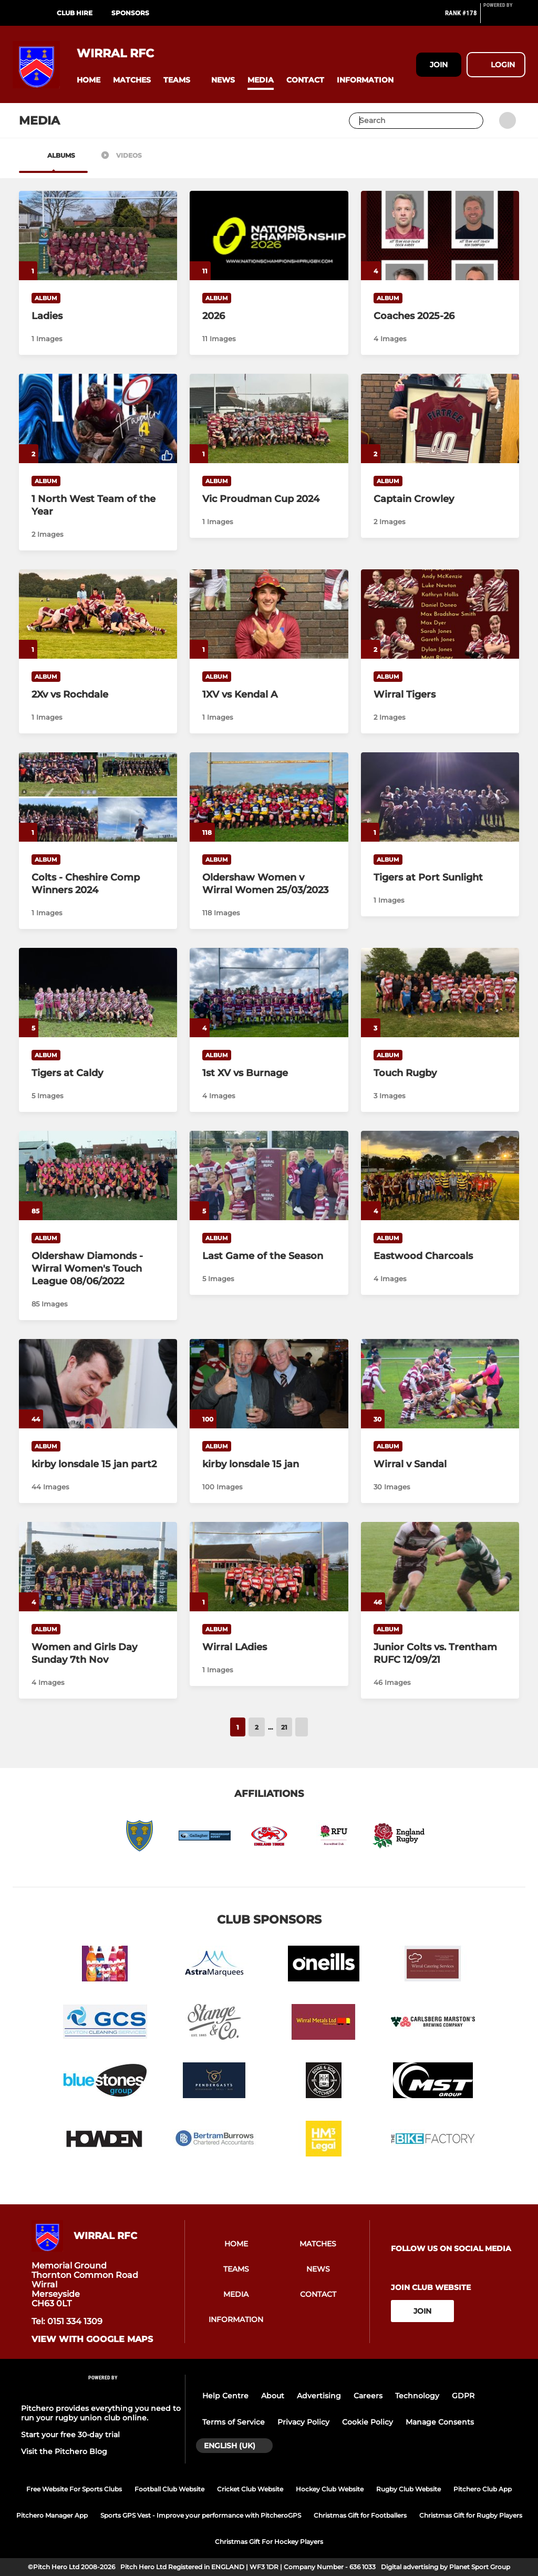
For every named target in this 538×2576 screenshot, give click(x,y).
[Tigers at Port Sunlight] (440, 797)
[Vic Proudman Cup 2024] (269, 418)
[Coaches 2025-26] (440, 235)
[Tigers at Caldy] (98, 992)
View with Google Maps (92, 2339)
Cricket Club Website (250, 2489)
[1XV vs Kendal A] (269, 613)
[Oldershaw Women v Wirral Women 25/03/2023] (269, 796)
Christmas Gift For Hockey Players (269, 2542)
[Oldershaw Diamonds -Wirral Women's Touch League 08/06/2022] (98, 1175)
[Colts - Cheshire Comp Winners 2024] (98, 796)
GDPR (463, 2395)
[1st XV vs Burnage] (269, 992)
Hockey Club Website (330, 2489)
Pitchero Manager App (52, 2515)
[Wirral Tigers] (440, 614)
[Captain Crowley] (440, 418)
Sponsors (130, 13)
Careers (368, 2395)
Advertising (319, 2395)
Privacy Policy (303, 2422)
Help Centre (225, 2395)
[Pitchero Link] (504, 17)
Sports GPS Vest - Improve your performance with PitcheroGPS (200, 2515)
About (272, 2395)
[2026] (269, 235)
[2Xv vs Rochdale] (98, 613)
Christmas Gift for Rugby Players (470, 2515)
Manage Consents (440, 2422)
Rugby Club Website (408, 2489)
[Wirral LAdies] (269, 1566)
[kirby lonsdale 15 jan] (269, 1383)
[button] (88, 80)
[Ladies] (98, 235)
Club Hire (74, 13)
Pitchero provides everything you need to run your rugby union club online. (101, 2413)
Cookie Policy (367, 2422)
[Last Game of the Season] (269, 1175)
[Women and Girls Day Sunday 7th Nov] (98, 1566)
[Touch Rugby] (440, 992)
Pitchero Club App (482, 2489)
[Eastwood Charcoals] (440, 1175)
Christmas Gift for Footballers (360, 2515)
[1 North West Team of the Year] (98, 418)
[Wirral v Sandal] (440, 1383)
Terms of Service (233, 2422)
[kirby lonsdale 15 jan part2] (98, 1383)
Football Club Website (169, 2489)
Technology (417, 2395)
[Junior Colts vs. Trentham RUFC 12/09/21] (440, 1566)
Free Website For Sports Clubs (74, 2489)
